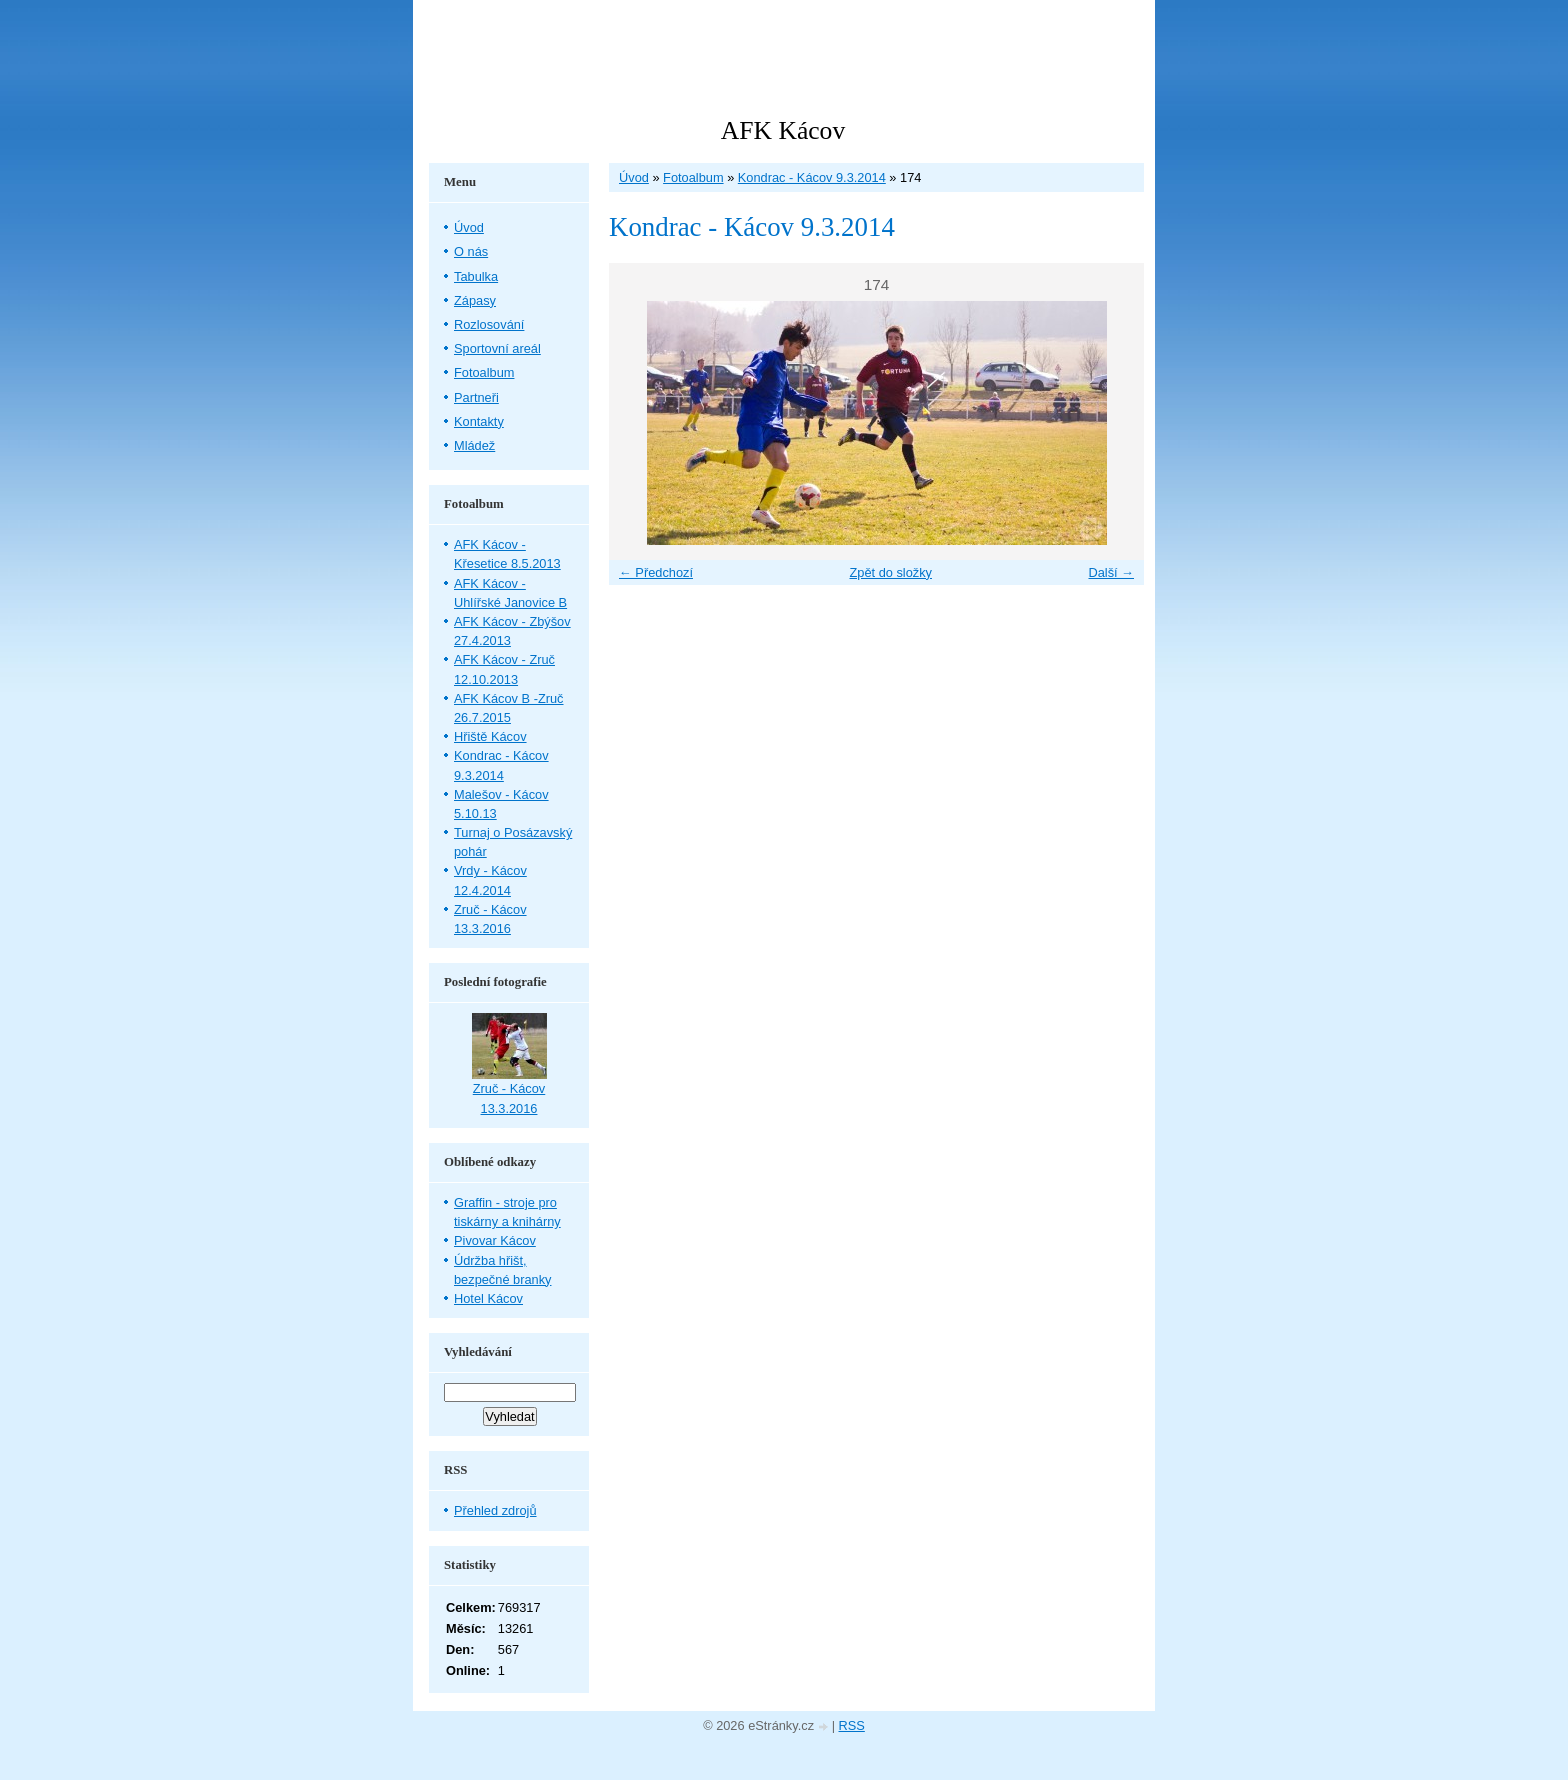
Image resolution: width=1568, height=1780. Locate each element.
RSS (852, 1725)
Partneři (476, 397)
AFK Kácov (783, 130)
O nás (471, 251)
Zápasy (475, 300)
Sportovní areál (497, 348)
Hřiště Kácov (490, 736)
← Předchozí (656, 572)
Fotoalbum (693, 177)
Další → (1111, 572)
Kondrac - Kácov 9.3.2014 (812, 177)
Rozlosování (489, 324)
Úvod (634, 177)
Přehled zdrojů (495, 1510)
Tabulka (476, 276)
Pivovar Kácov (495, 1240)
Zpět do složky (890, 572)
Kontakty (479, 421)
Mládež (474, 445)
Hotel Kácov (488, 1298)
